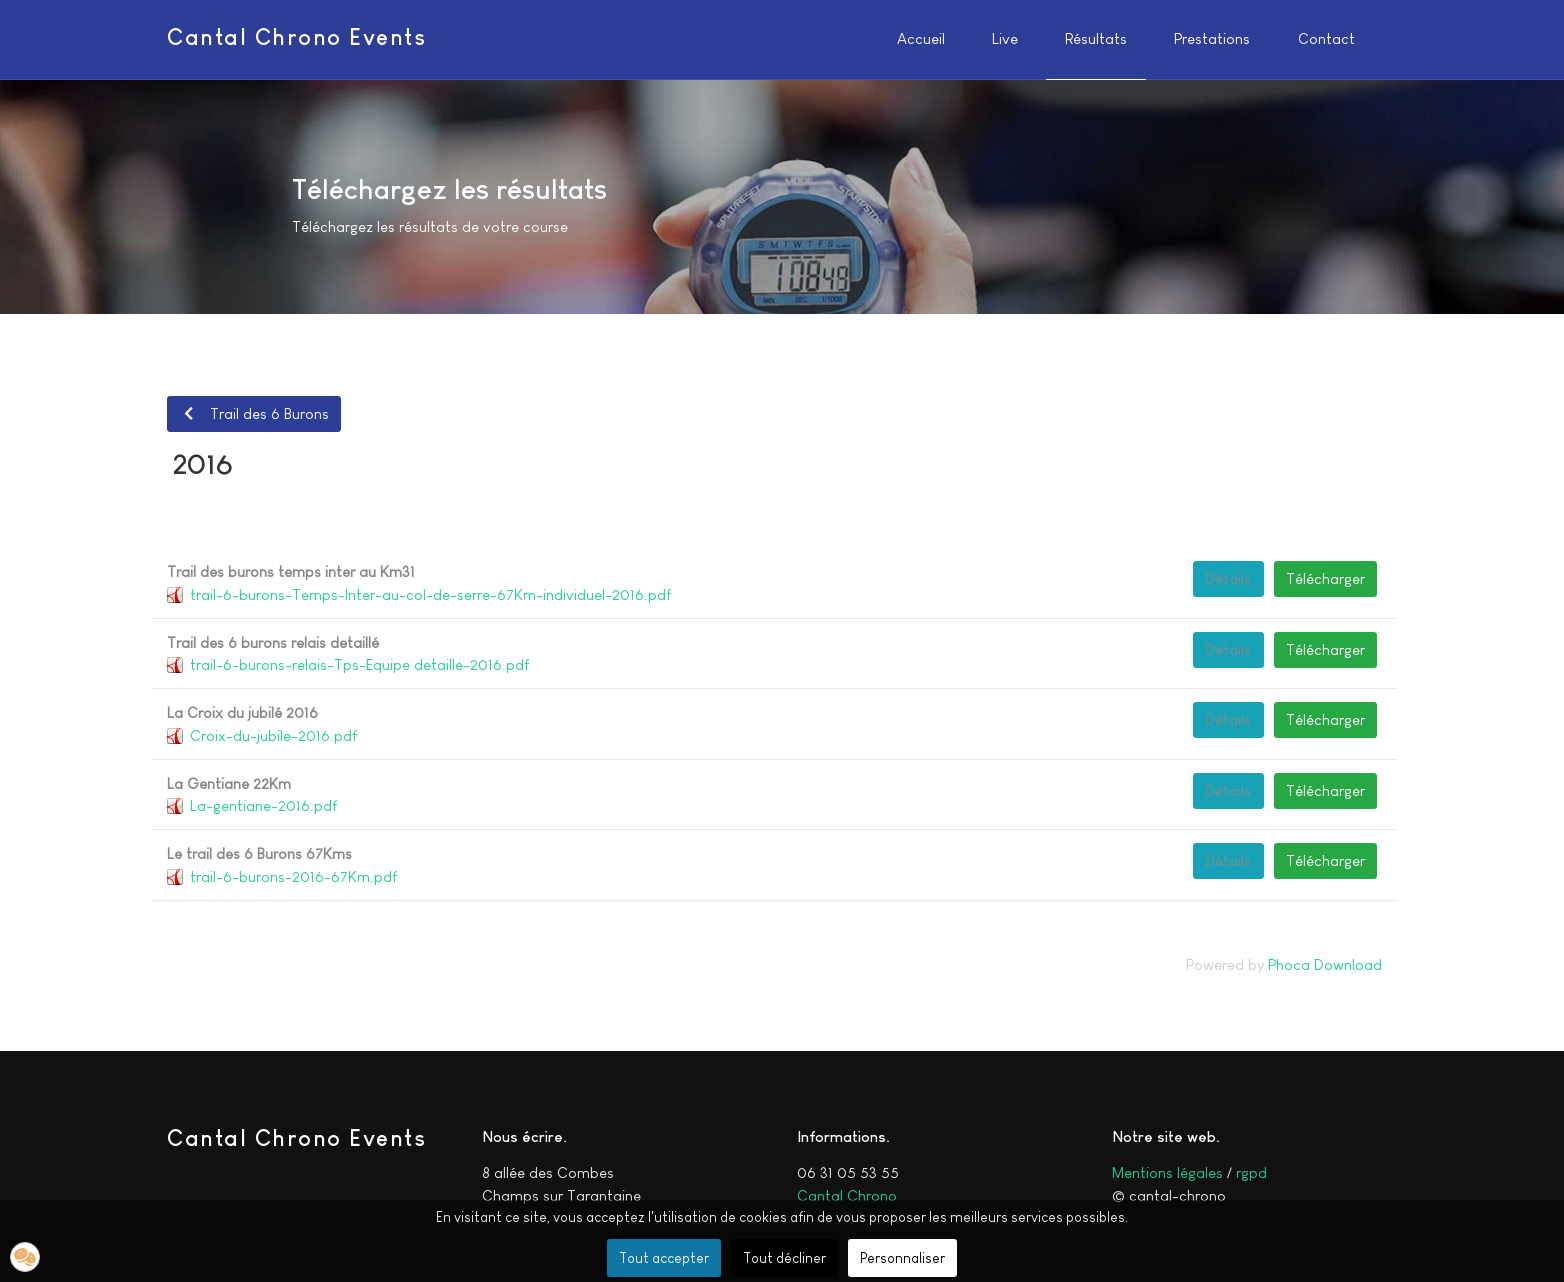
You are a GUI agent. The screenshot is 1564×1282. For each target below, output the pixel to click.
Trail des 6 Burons (253, 413)
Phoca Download (1325, 964)
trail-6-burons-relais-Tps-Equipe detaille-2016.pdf (359, 664)
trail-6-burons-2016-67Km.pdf (293, 876)
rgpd (1251, 1172)
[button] (25, 1257)
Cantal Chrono (847, 1195)
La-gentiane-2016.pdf (263, 805)
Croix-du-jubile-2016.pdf (273, 735)
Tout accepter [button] (664, 1258)
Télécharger (1325, 578)
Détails (1228, 578)
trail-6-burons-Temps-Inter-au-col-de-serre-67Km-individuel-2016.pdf (430, 594)
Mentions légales (1167, 1172)
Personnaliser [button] (902, 1258)
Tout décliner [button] (784, 1258)
